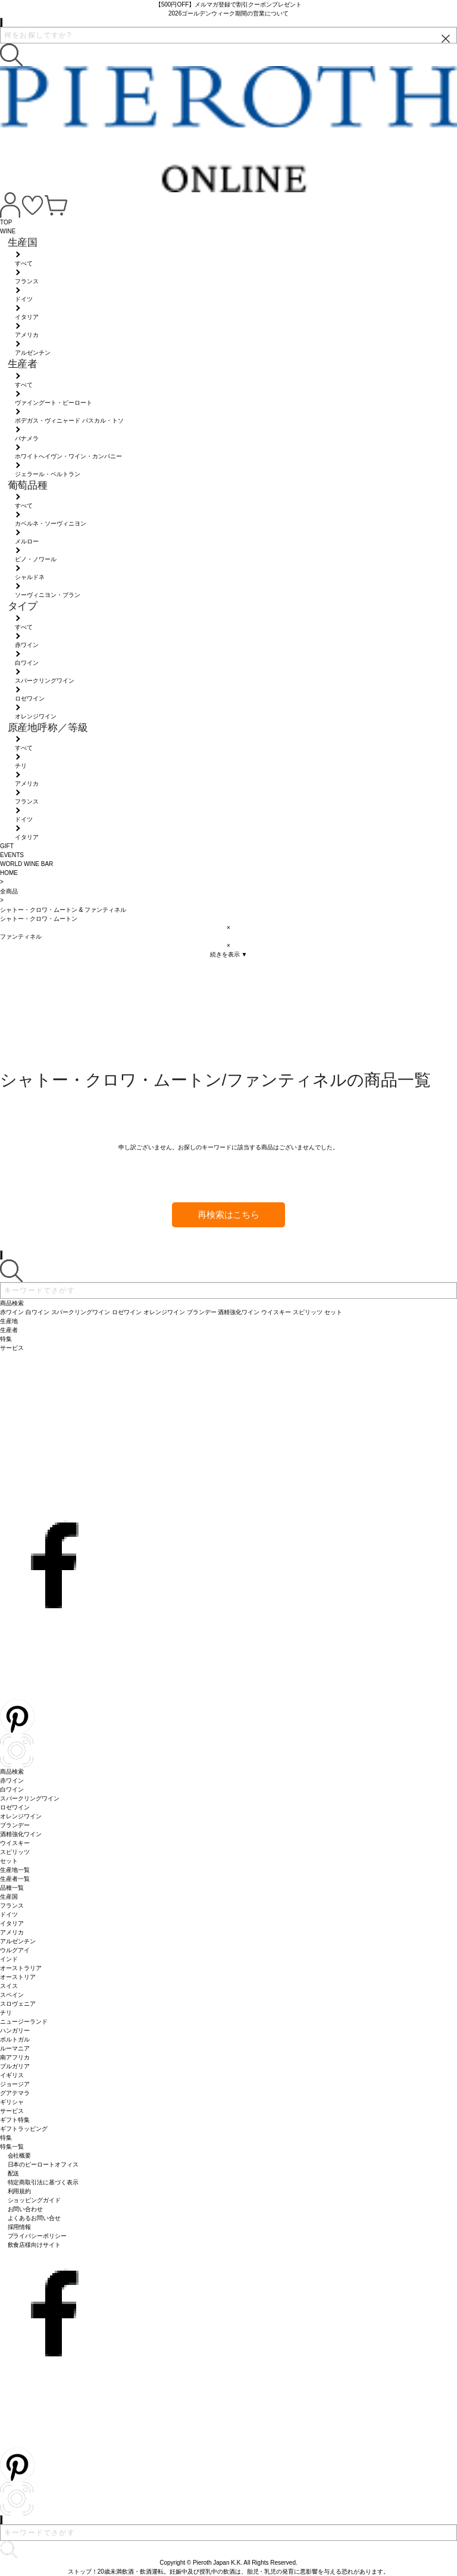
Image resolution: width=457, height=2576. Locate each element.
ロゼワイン (15, 1807)
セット (9, 1861)
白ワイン (12, 1789)
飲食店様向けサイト (34, 2245)
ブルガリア (15, 2066)
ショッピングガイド (34, 2200)
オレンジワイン (21, 1816)
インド (9, 1959)
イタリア (12, 1923)
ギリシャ (12, 2102)
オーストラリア (21, 1968)
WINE (7, 231)
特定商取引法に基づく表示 (43, 2182)
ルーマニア (15, 2048)
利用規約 (20, 2191)
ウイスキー (15, 1843)
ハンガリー (15, 2030)
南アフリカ (15, 2057)
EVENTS (12, 855)
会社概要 (20, 2155)
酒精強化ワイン (21, 1834)
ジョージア (15, 2084)
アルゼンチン (18, 1941)
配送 (14, 2173)
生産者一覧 (15, 1878)
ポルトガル (15, 2039)
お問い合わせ (25, 2209)
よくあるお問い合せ (34, 2218)
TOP (6, 222)
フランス (12, 1905)
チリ (6, 2012)
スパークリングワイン (30, 1798)
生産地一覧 (15, 1870)
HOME (9, 873)
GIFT (7, 846)
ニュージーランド (24, 2021)
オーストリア (18, 1977)
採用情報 (20, 2227)
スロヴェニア (18, 2003)
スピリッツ (15, 1852)
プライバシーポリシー (37, 2236)
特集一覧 (12, 2146)
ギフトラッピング (24, 2128)
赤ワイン (12, 1780)
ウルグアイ (15, 1950)
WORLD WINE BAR (26, 864)
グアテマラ (15, 2093)
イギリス (12, 2075)
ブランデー (15, 1825)
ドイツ (9, 1914)
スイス (9, 1986)
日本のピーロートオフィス (43, 2164)
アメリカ (12, 1932)
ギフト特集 (15, 2120)
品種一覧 (12, 1887)
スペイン (12, 1995)
